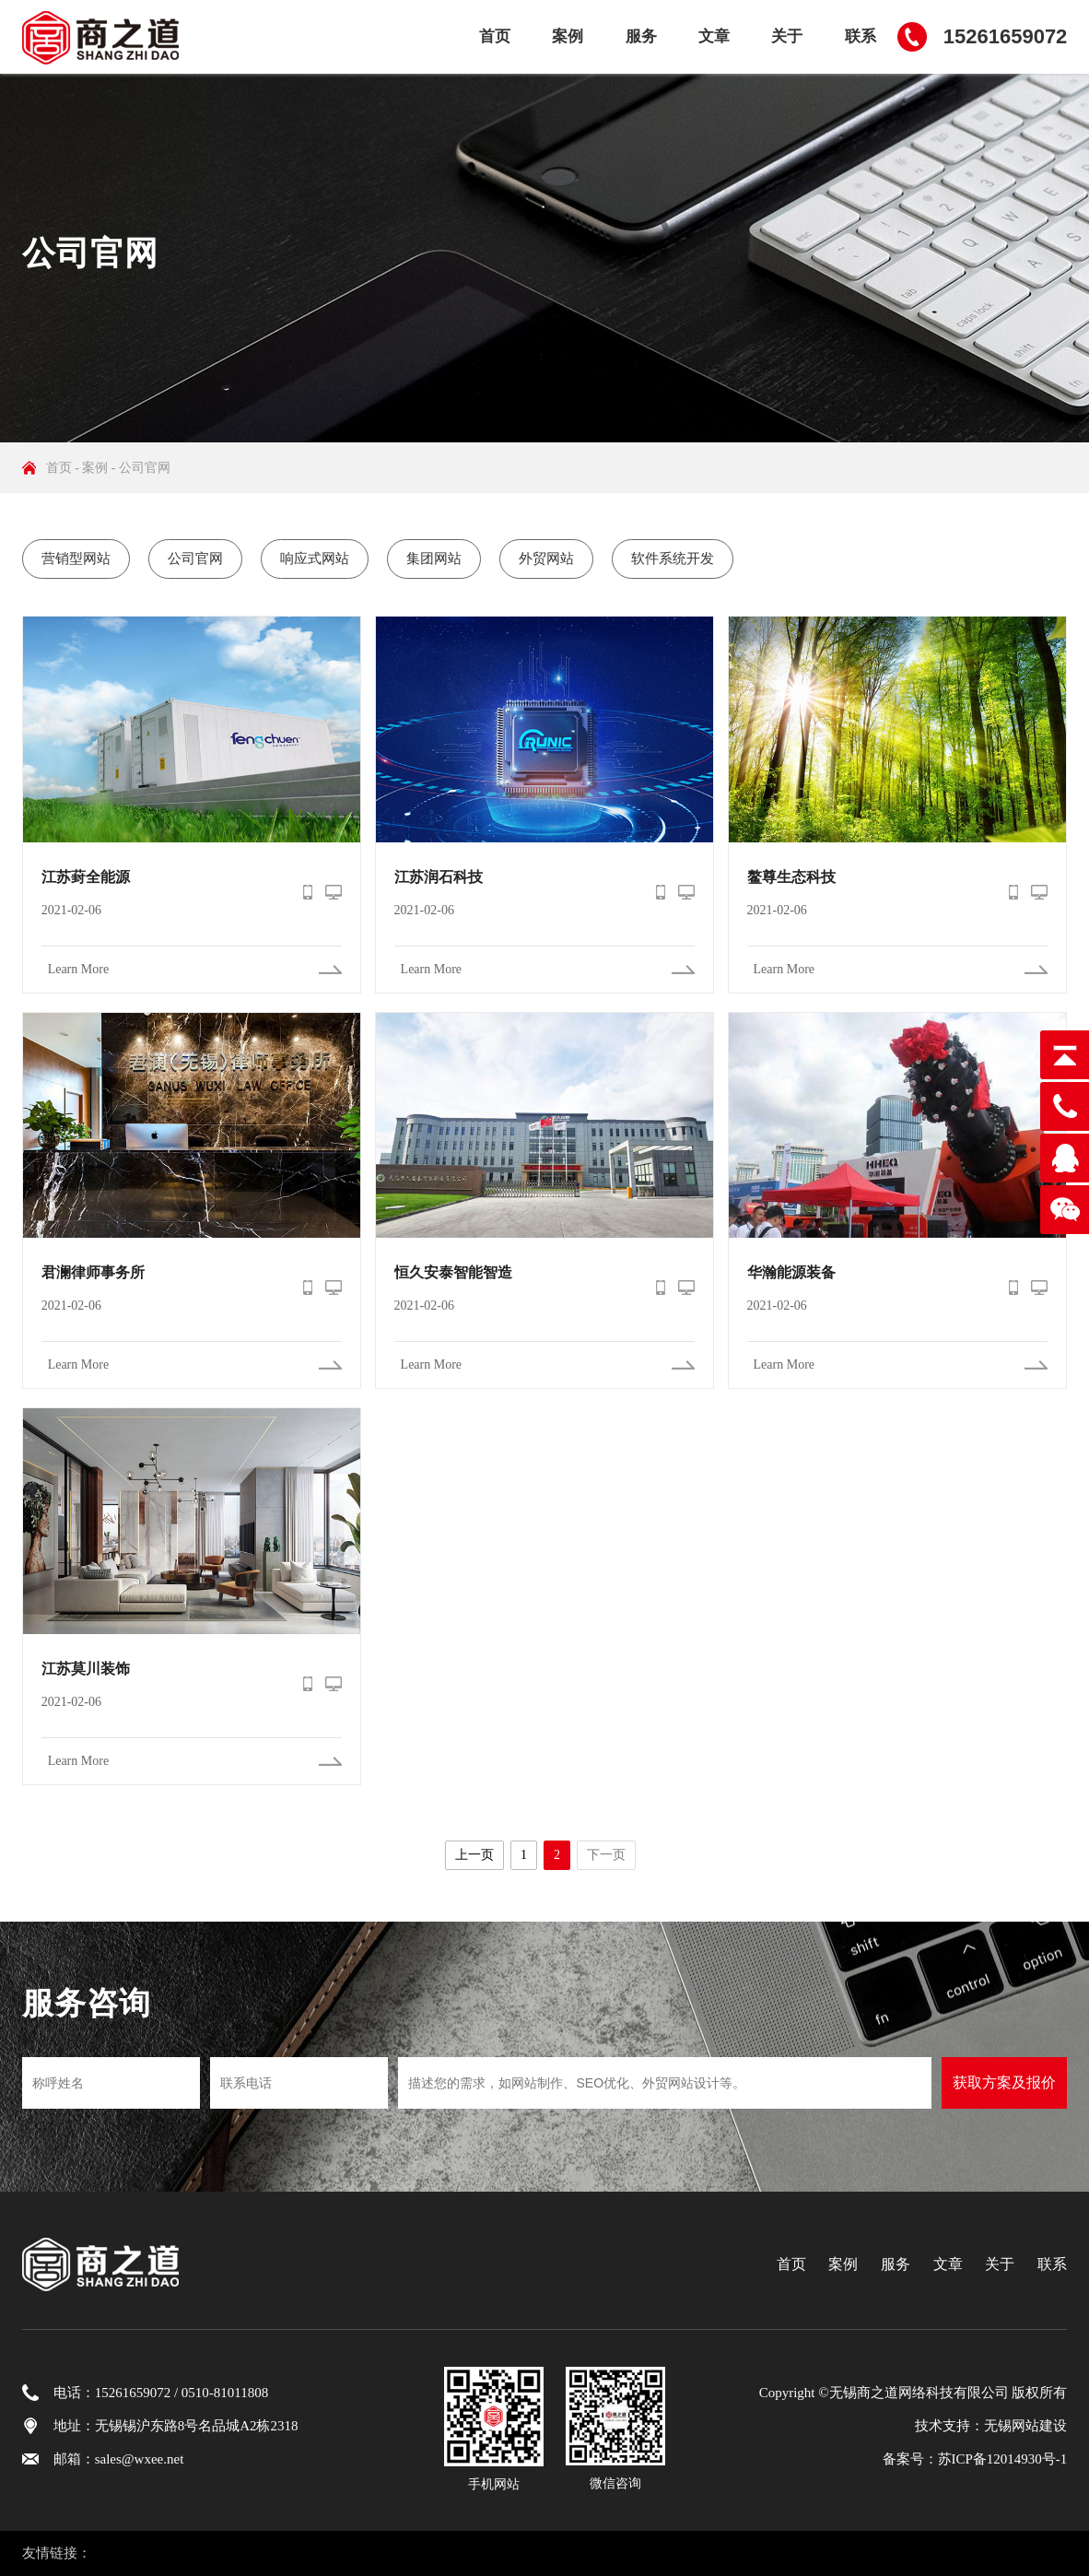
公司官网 (144, 468)
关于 (786, 36)
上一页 (474, 1855)
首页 (494, 36)
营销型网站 (76, 558)
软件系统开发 (672, 558)
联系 (860, 36)
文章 (714, 36)
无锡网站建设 (1025, 2425)
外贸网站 (546, 558)
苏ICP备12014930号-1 (1003, 2459)
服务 (641, 36)
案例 (567, 36)
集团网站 (434, 558)
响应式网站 (314, 558)
